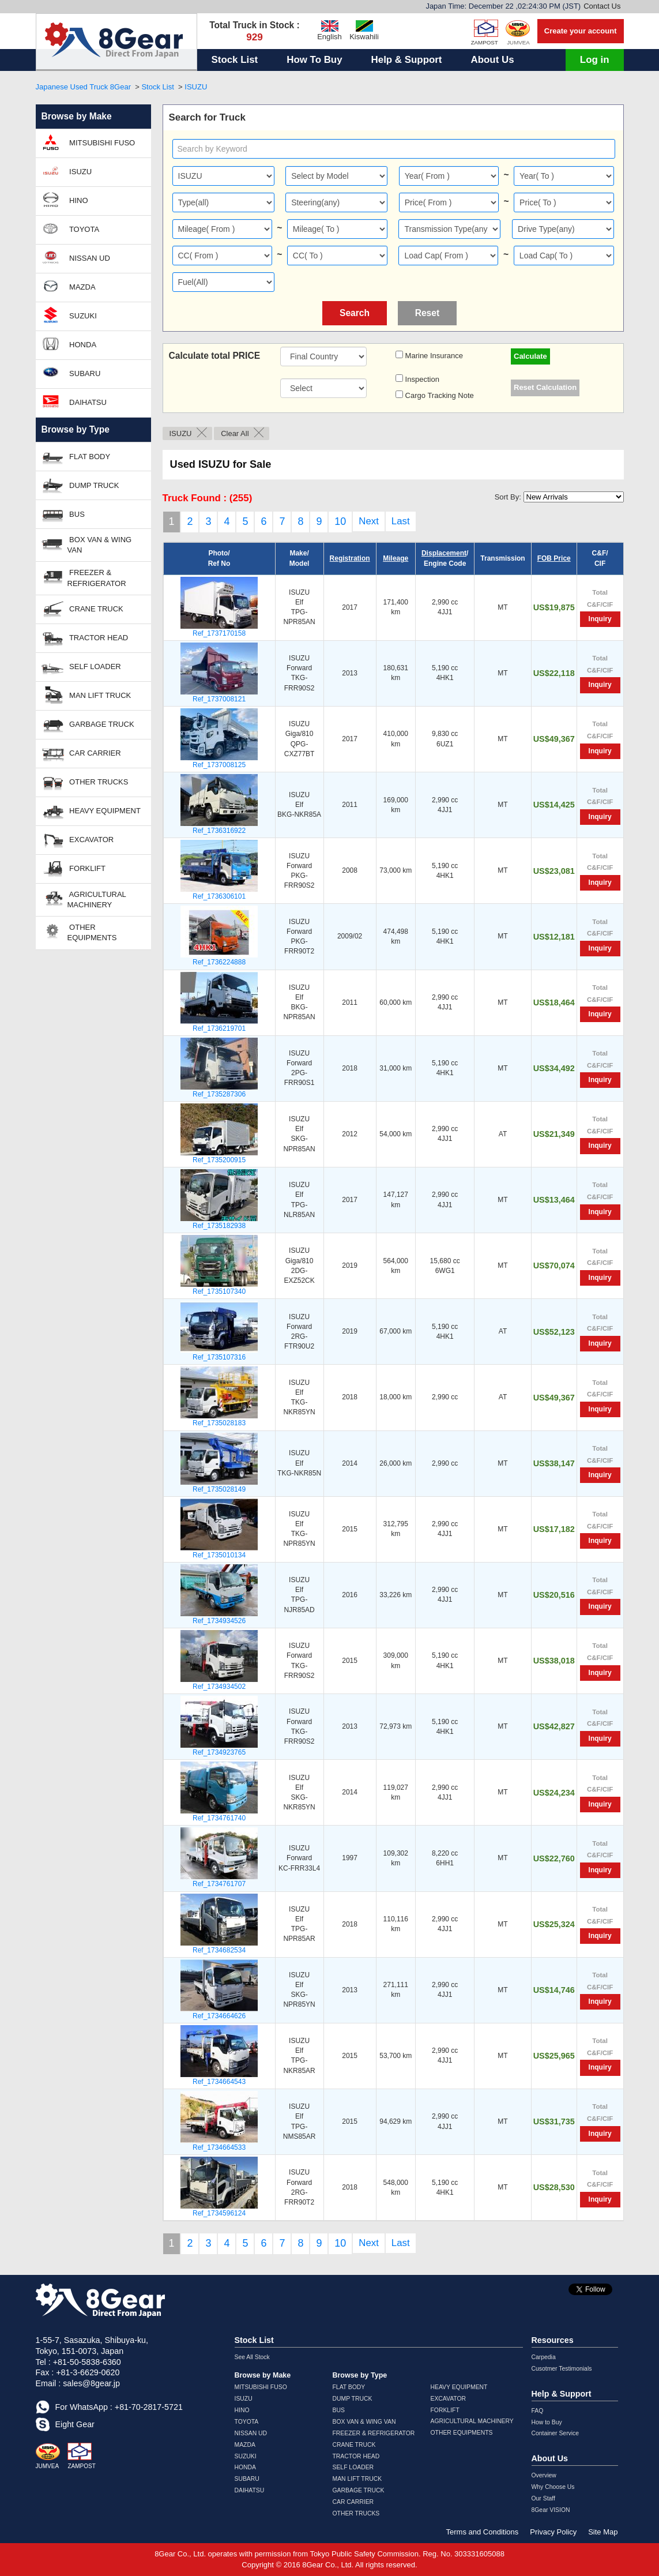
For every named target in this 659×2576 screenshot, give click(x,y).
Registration (350, 558)
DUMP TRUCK (80, 484)
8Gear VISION (551, 2510)
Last (400, 521)
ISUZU (195, 86)
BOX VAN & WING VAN (87, 543)
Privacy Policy (553, 2532)
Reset (427, 313)
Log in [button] (594, 59)
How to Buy (547, 2422)
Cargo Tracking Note (438, 395)
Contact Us (601, 6)
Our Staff (543, 2498)
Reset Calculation (545, 387)
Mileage (395, 558)
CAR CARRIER (81, 752)
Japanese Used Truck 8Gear (83, 86)
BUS (63, 513)
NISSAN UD (76, 257)
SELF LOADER (81, 666)
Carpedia (544, 2357)
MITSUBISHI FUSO (88, 142)
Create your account (580, 31)
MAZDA (69, 286)
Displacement (443, 553)
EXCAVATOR (78, 839)
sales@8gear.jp (91, 2383)
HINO (65, 199)
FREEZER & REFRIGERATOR (84, 576)
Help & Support (406, 59)
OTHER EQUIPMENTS (79, 931)
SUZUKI (69, 315)
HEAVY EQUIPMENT (91, 810)
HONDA (69, 343)
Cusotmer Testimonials (562, 2368)
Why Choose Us (553, 2487)
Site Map (602, 2532)
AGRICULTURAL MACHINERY (84, 898)
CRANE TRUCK (82, 608)
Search (355, 313)
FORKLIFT (74, 868)
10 (340, 521)
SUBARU (71, 372)
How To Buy (314, 59)
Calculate (530, 356)
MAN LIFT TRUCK (86, 695)
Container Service (555, 2433)
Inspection (421, 379)
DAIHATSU (74, 401)
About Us (492, 59)
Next (369, 521)
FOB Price (554, 558)
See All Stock (252, 2357)
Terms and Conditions (482, 2532)
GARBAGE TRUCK (88, 724)
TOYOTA (71, 228)
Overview (544, 2475)
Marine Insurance (433, 355)
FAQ (538, 2411)
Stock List (235, 59)
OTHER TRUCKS (85, 781)
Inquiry (600, 619)
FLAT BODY (76, 455)
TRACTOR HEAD (85, 637)
